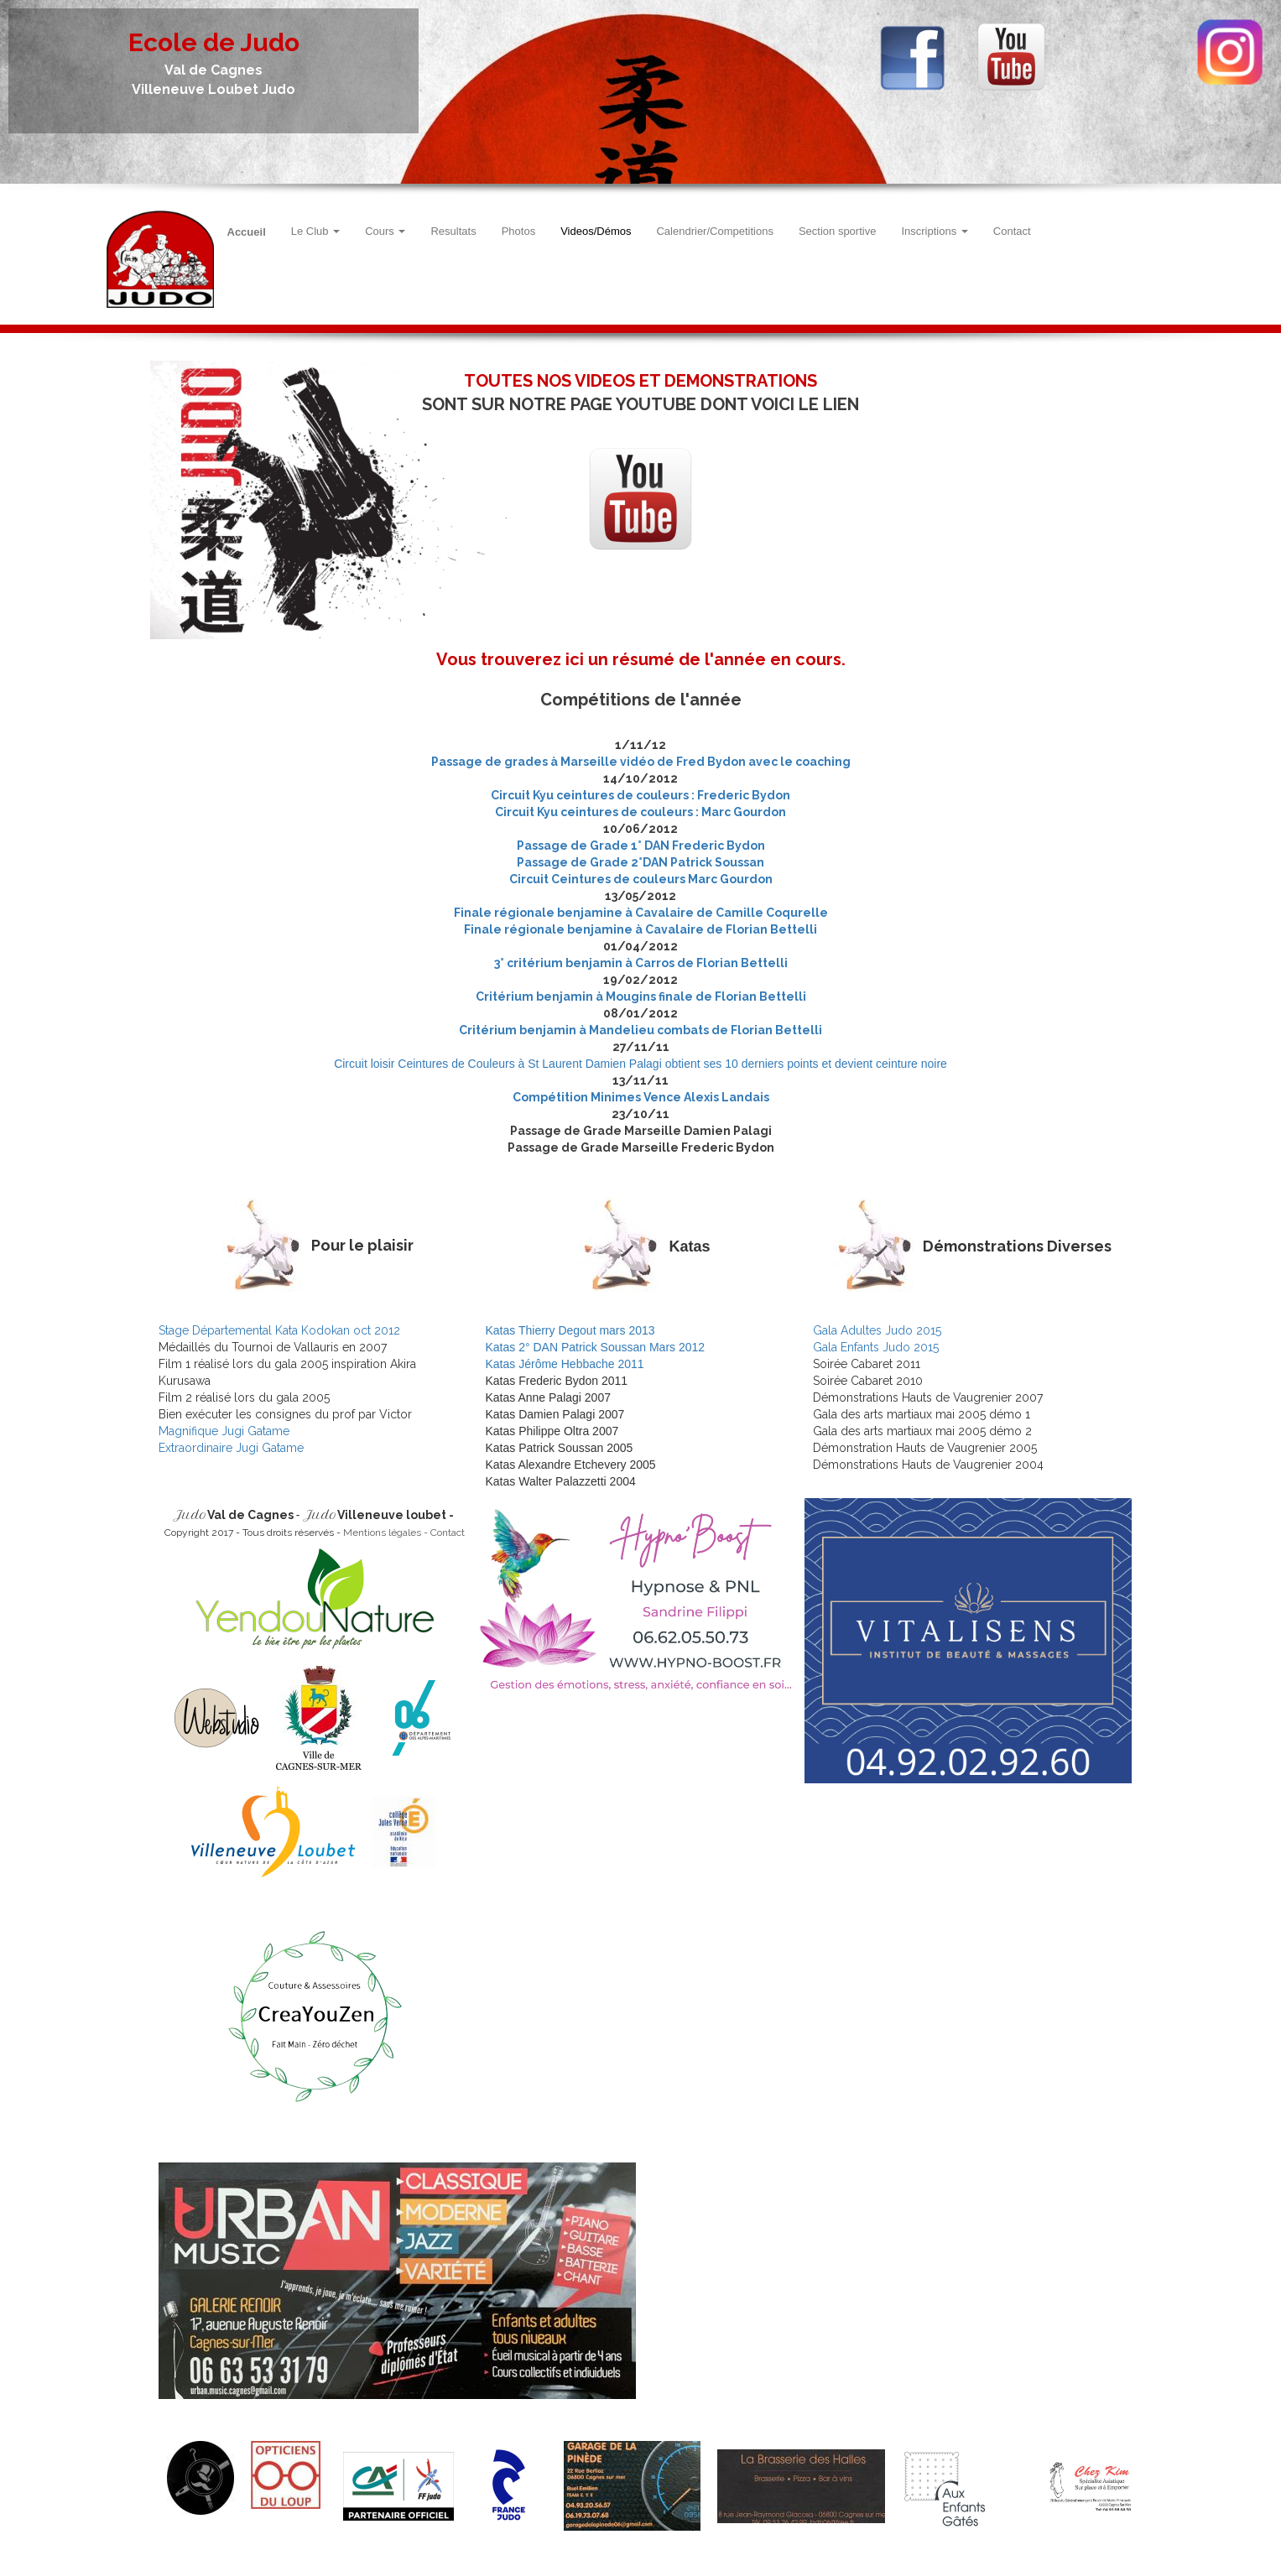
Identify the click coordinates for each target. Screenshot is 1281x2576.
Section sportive (838, 231)
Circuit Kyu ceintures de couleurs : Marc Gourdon (640, 812)
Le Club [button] (315, 231)
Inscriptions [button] (934, 231)
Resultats (453, 231)
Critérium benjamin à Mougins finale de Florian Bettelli (641, 996)
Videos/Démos (595, 231)
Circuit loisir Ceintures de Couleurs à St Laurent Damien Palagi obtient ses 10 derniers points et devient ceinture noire (640, 1063)
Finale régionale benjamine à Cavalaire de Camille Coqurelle (641, 912)
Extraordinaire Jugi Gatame (231, 1448)
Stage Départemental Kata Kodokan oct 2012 (279, 1330)
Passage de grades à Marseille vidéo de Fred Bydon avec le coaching (641, 761)
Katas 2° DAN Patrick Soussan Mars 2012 (596, 1347)
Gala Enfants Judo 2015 (876, 1347)
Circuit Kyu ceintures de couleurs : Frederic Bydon (640, 795)
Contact (1012, 231)
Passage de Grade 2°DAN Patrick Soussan (640, 862)
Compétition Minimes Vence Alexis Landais (641, 1097)
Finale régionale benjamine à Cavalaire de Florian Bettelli (640, 929)
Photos (518, 231)
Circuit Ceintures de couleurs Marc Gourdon (641, 879)
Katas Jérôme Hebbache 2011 (565, 1364)
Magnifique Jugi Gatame (224, 1431)
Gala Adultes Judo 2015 (877, 1330)
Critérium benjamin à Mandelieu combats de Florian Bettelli (640, 1030)
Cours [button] (385, 231)
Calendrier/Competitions (714, 231)
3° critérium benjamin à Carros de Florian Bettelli (641, 963)
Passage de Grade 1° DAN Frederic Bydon (641, 845)
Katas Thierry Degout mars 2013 (570, 1330)
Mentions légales (382, 1532)
